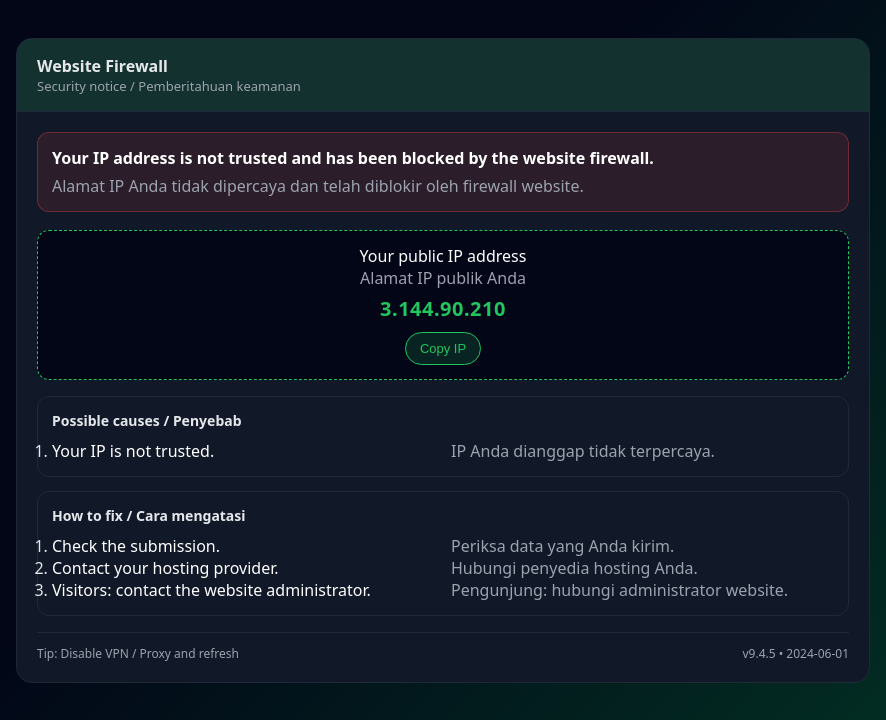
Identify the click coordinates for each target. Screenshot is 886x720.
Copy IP (443, 348)
